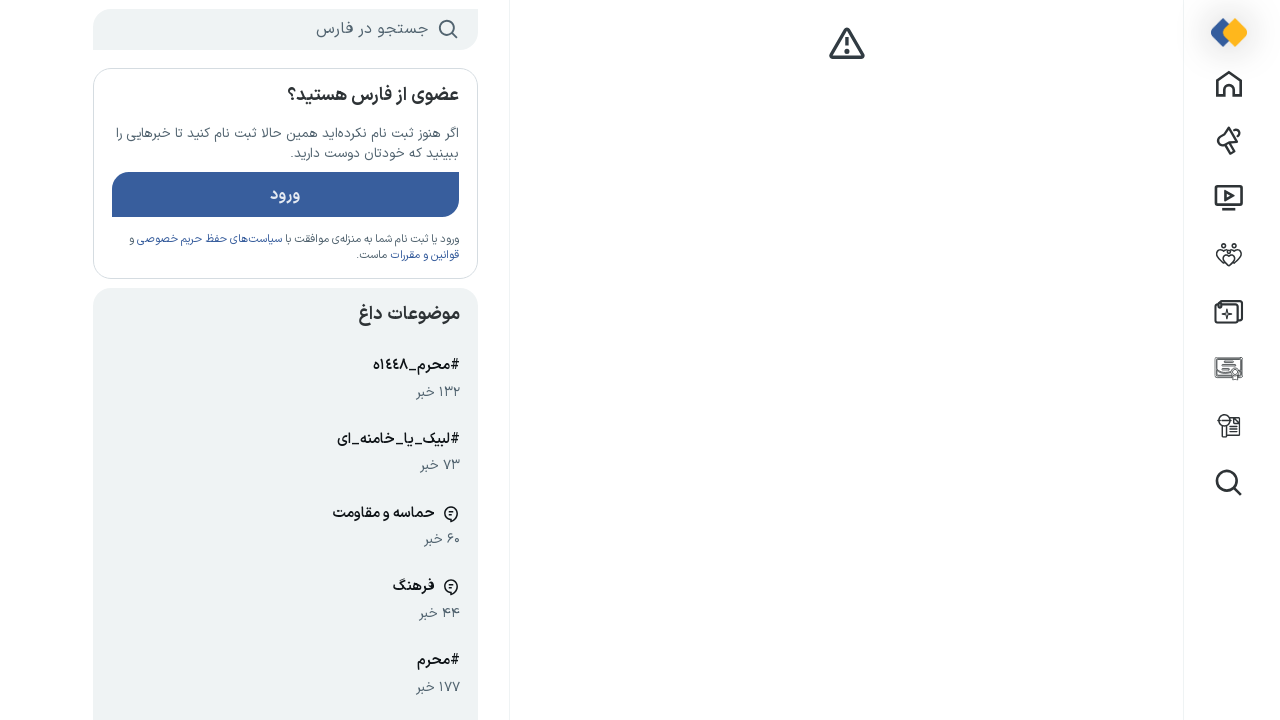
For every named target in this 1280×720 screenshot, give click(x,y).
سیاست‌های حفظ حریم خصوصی (170, 239)
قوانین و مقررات (385, 255)
